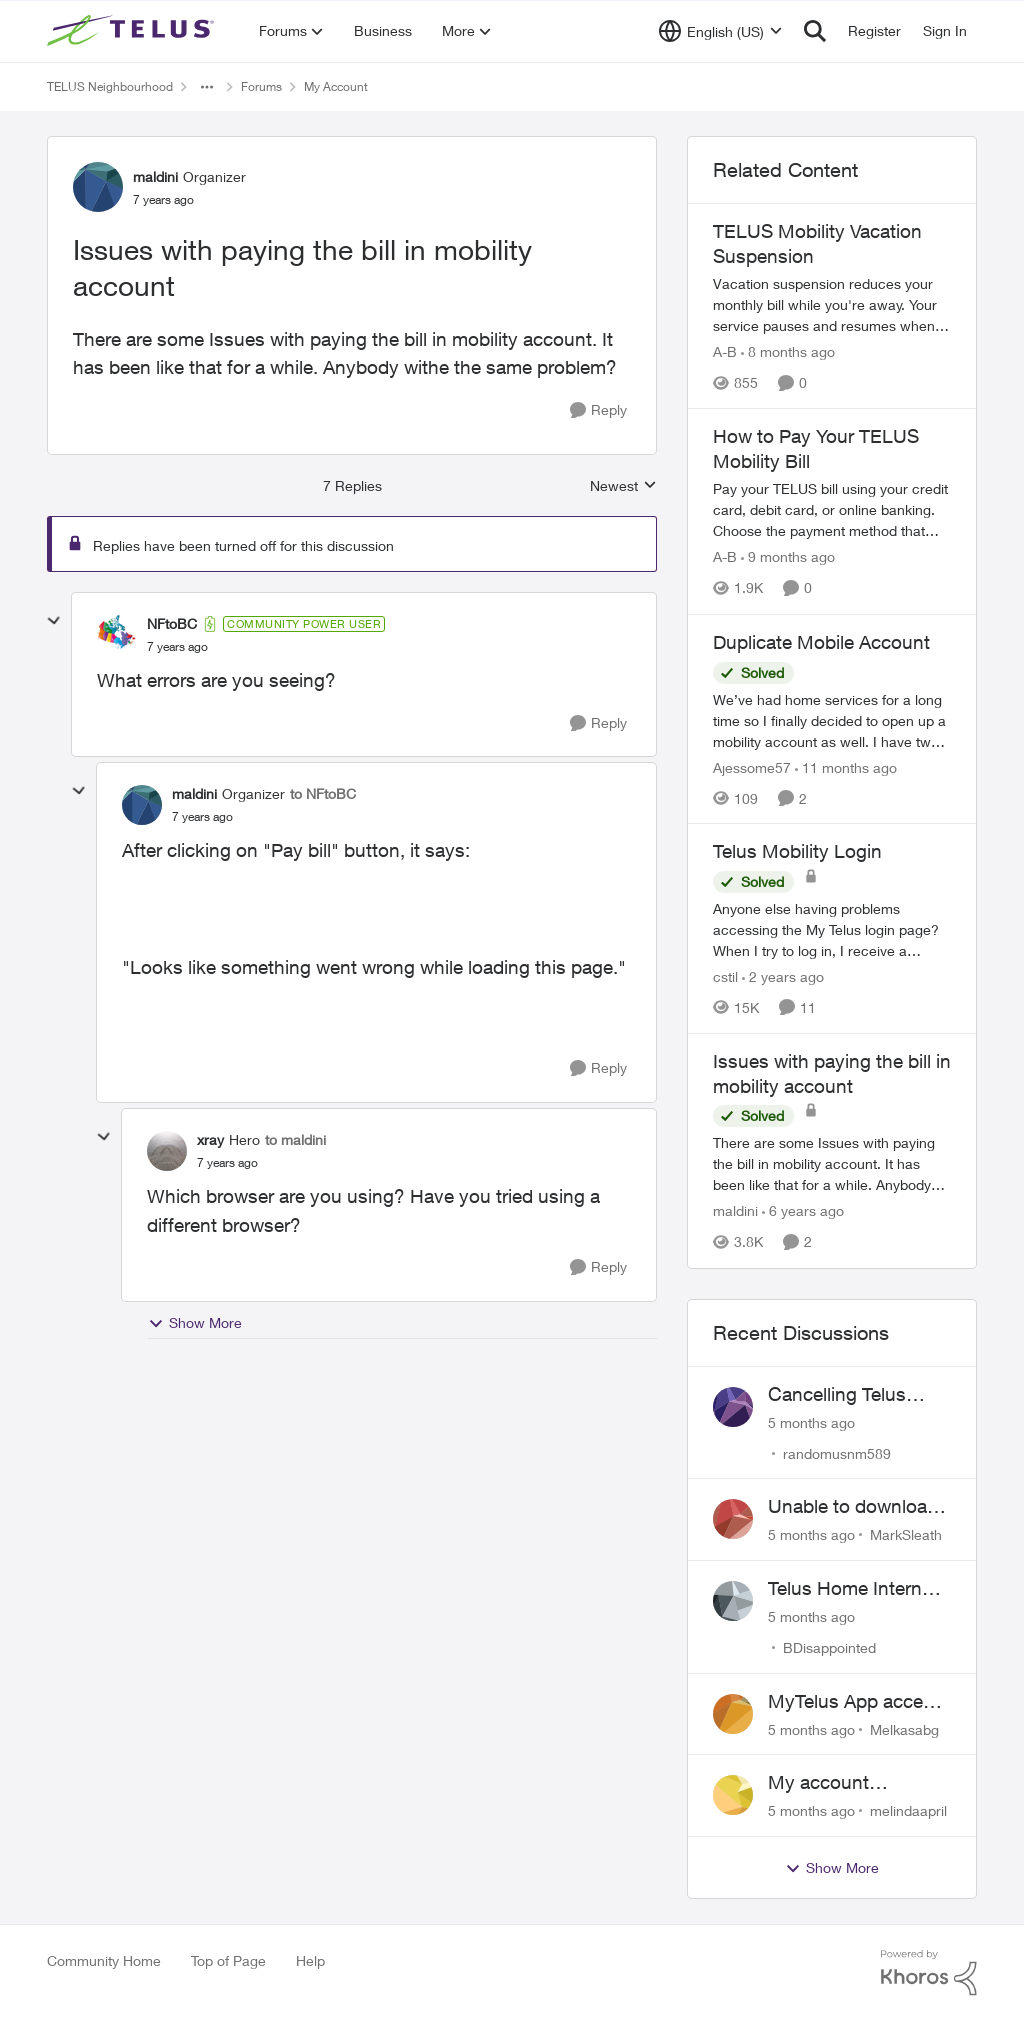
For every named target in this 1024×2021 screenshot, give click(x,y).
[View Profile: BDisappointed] (733, 1601)
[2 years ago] (783, 976)
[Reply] (598, 410)
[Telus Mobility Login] (832, 929)
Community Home (104, 1960)
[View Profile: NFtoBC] (117, 635)
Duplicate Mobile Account (821, 642)
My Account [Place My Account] (336, 86)
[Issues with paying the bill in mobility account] (177, 647)
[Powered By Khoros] (929, 1973)
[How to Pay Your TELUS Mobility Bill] (832, 510)
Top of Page (228, 1960)
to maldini (295, 1139)
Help (310, 1960)
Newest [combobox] (623, 486)
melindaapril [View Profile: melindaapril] (908, 1810)
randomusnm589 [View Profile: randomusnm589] (837, 1452)
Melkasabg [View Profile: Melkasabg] (904, 1728)
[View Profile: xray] (167, 1151)
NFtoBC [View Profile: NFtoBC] (172, 623)
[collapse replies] (54, 621)
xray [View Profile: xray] (210, 1139)
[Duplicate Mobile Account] (832, 719)
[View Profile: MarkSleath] (733, 1519)
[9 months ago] (788, 557)
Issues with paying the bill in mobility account (832, 1073)
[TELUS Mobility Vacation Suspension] (832, 304)
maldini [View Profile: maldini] (155, 176)
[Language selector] (720, 31)
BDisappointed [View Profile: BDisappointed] (829, 1647)
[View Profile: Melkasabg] (733, 1714)
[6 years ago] (803, 1211)
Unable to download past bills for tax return (853, 1507)
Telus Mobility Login (797, 851)
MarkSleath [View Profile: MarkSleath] (906, 1534)
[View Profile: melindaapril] (733, 1795)
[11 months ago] (846, 766)
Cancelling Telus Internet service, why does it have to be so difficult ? (856, 1395)
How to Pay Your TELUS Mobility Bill (816, 448)
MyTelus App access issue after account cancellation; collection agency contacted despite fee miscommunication (859, 1702)
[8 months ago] (788, 351)
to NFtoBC (323, 793)
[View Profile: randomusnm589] (733, 1407)
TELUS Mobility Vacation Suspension (817, 243)
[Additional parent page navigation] (207, 87)
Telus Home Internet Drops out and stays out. (854, 1589)
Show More (195, 1323)
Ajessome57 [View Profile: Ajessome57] (752, 766)
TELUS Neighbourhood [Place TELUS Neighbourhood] (110, 86)
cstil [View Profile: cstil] (725, 976)
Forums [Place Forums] (261, 86)
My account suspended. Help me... (840, 1783)
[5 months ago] (811, 1421)
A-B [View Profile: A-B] (725, 351)
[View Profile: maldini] (98, 187)
